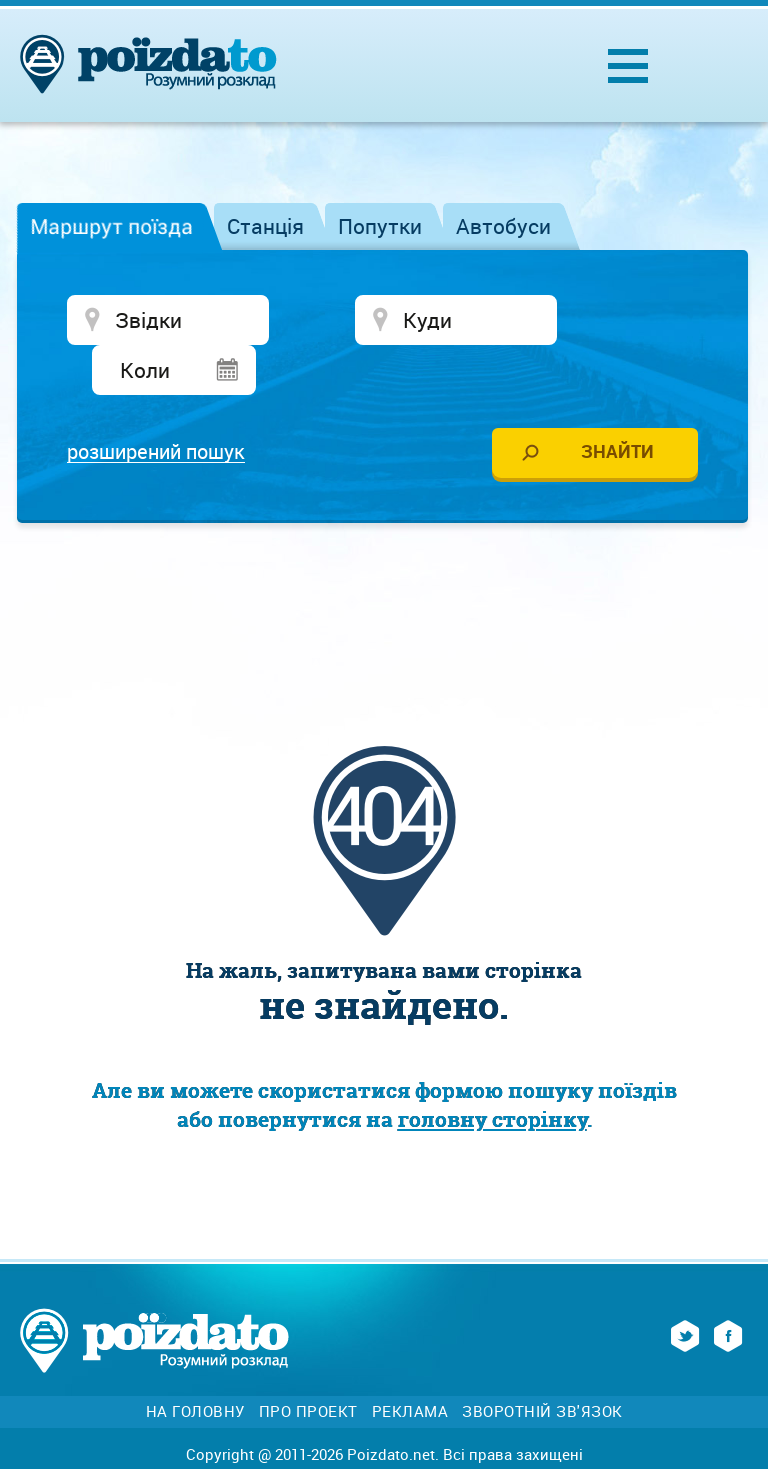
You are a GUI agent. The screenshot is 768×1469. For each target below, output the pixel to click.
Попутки (380, 226)
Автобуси (503, 226)
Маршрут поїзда (111, 226)
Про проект (308, 1364)
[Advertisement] (384, 551)
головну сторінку (492, 1072)
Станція (265, 226)
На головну (195, 1364)
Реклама (410, 1364)
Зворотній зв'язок (542, 1364)
